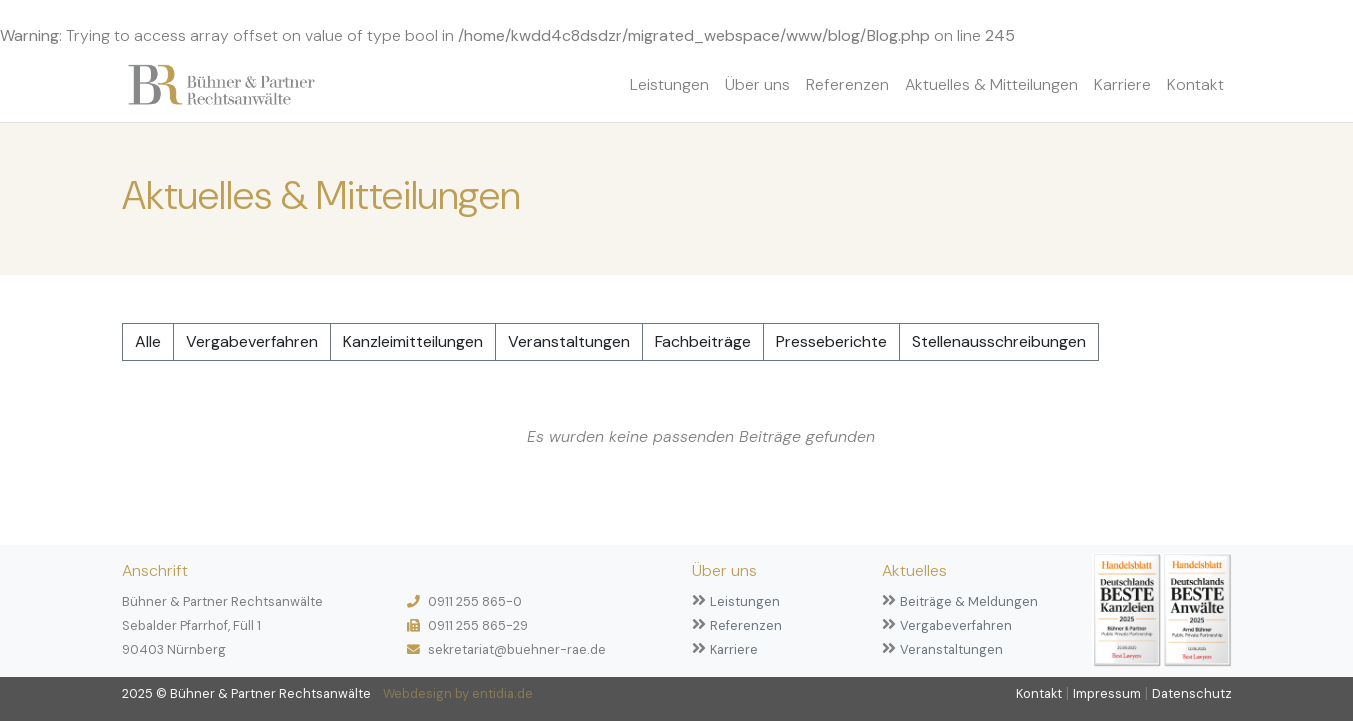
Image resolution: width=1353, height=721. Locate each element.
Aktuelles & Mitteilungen (991, 84)
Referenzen (847, 84)
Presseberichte (831, 341)
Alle (148, 341)
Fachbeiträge (703, 341)
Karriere (1122, 84)
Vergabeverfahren (252, 341)
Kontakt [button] (1195, 84)
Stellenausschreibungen (999, 341)
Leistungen (669, 84)
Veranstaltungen (569, 341)
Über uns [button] (757, 84)
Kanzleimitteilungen (413, 341)
